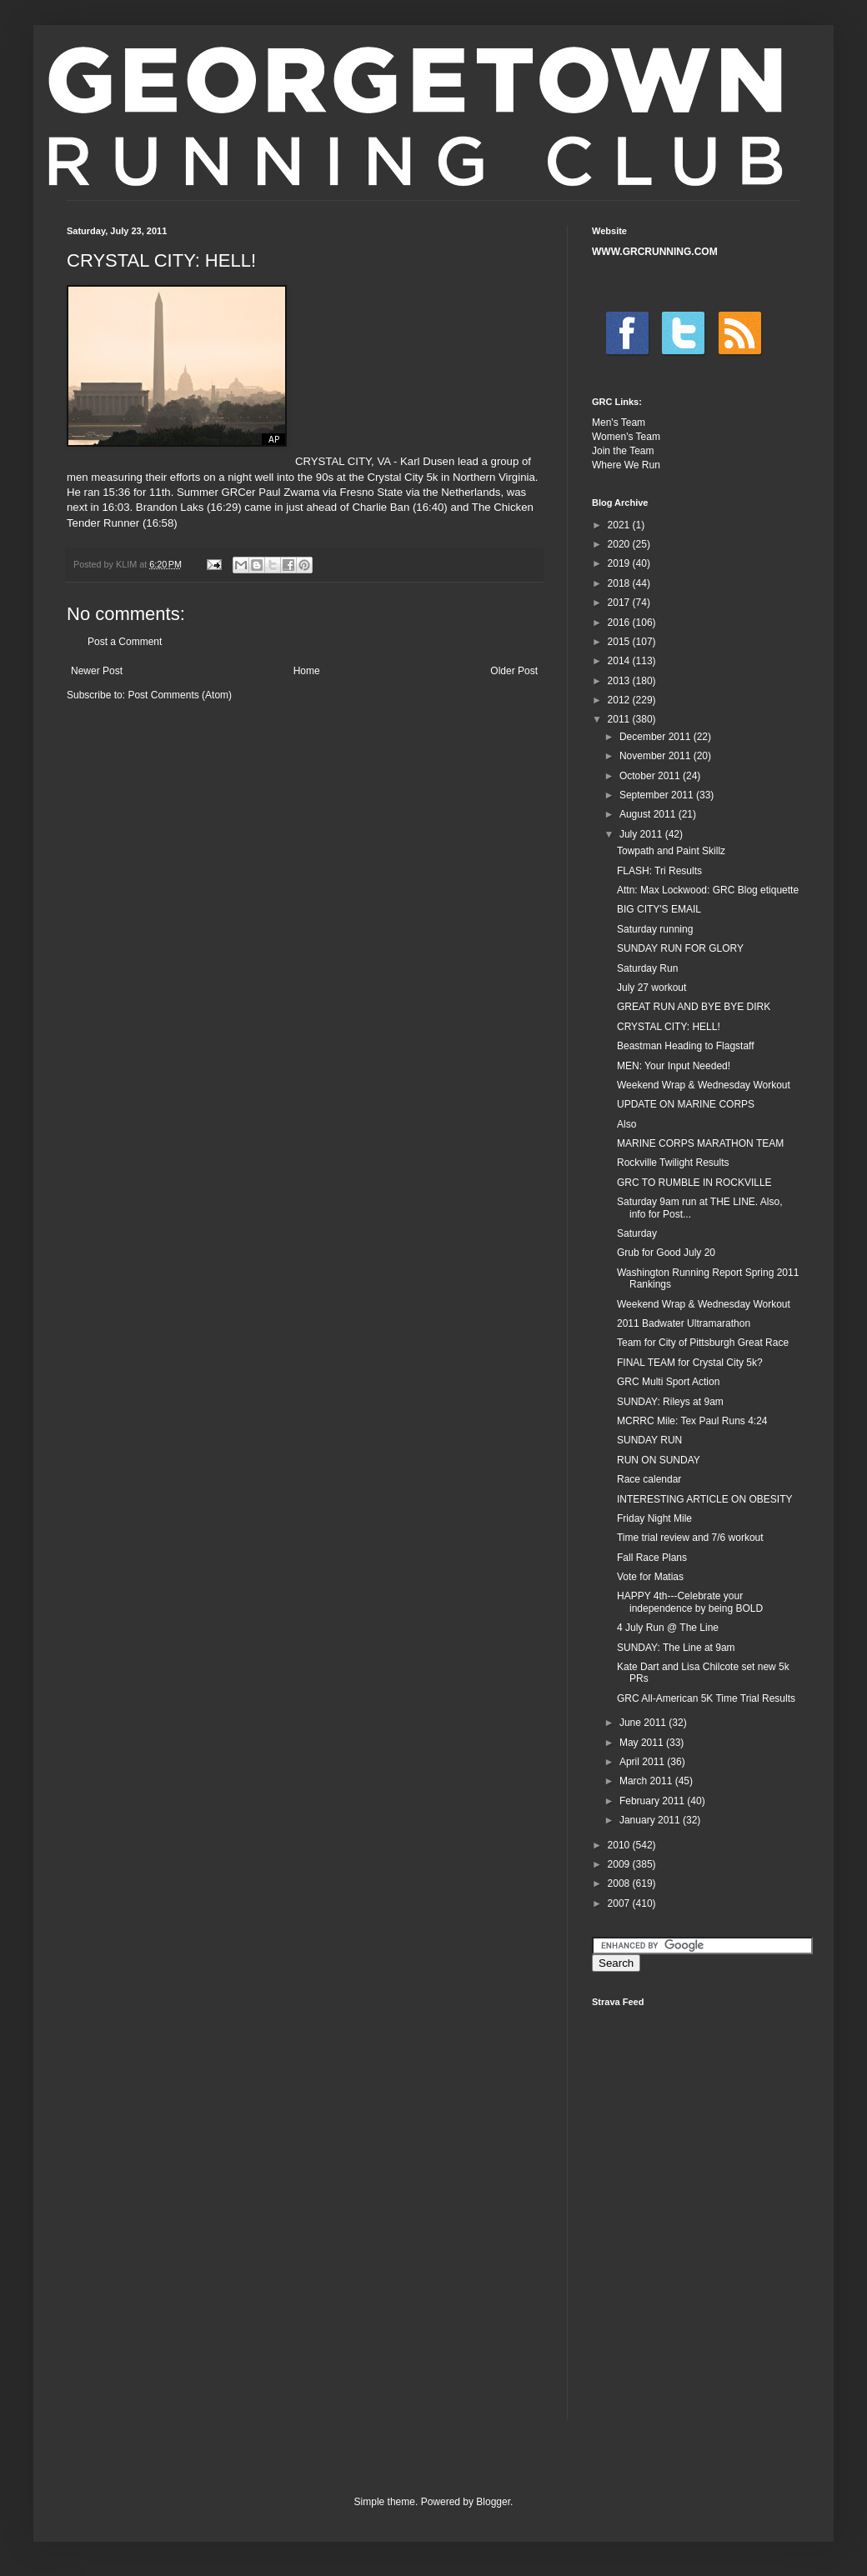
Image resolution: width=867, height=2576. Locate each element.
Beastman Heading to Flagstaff (685, 1046)
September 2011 (657, 795)
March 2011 (647, 1781)
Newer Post (97, 671)
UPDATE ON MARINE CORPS (685, 1104)
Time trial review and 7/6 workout (690, 1537)
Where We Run (626, 465)
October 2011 (651, 776)
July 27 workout (651, 987)
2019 (620, 563)
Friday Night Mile (654, 1518)
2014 (620, 661)
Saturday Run (647, 968)
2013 (620, 681)
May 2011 (642, 1742)
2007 (620, 1903)
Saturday (637, 1233)
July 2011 (642, 834)
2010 (620, 1845)
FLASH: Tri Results (659, 871)
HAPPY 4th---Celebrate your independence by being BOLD (690, 1601)
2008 (620, 1883)
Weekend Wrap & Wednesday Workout (703, 1085)
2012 (620, 700)
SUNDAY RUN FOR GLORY (680, 948)
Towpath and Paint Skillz (671, 851)
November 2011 (656, 756)
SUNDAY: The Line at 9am (676, 1647)
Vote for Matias (650, 1577)
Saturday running (655, 929)
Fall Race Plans (652, 1557)
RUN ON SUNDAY (658, 1460)
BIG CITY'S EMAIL (659, 909)
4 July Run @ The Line (668, 1627)
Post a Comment (125, 642)
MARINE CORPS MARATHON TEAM (700, 1143)
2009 (620, 1864)
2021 (620, 525)
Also (626, 1124)
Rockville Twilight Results (673, 1162)
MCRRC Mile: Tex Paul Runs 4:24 (692, 1421)
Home (306, 671)
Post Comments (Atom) (180, 695)
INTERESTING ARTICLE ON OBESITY (705, 1499)
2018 (620, 583)
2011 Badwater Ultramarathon (683, 1323)
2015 (620, 642)
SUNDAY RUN (649, 1440)
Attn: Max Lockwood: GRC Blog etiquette (708, 890)
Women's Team (626, 437)
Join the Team (623, 451)
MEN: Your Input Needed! (673, 1066)
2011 (620, 719)
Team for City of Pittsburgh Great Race (703, 1342)
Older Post (514, 671)
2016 (620, 622)
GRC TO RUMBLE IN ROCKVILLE (694, 1182)
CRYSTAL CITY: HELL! (668, 1027)
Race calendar (649, 1479)
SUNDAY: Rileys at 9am (670, 1402)
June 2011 (644, 1722)
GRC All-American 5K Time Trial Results (706, 1698)
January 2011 (651, 1820)
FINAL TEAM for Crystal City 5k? (690, 1362)
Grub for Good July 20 (666, 1252)
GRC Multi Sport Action (668, 1382)
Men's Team (618, 422)
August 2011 (649, 814)
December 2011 (656, 737)
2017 (620, 602)
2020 (620, 544)
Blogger (493, 2502)
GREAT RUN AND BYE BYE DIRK (693, 1007)
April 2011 (643, 1762)
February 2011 (653, 1801)
